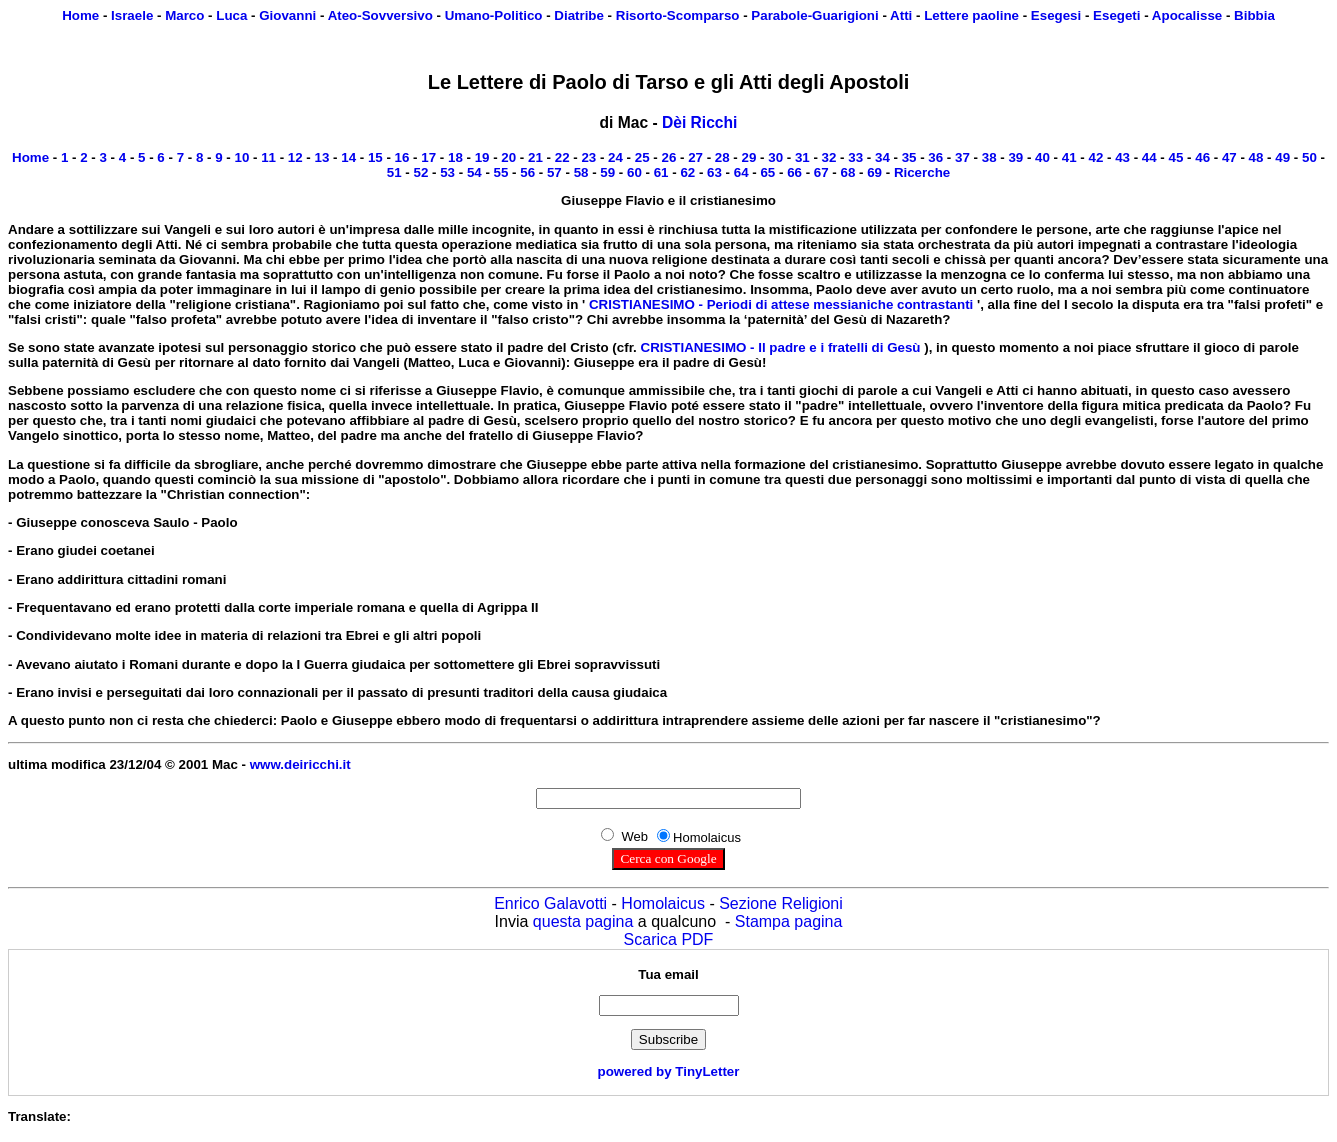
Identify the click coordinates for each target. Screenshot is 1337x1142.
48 (1256, 157)
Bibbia (1254, 15)
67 (821, 172)
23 (588, 157)
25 (642, 157)
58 (581, 172)
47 (1229, 157)
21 (535, 157)
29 (749, 157)
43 (1122, 157)
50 (1309, 157)
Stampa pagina (789, 921)
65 (767, 172)
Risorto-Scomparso (678, 15)
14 (348, 157)
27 (695, 157)
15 (375, 157)
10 (241, 157)
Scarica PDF (669, 939)
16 (402, 157)
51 (394, 172)
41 (1069, 157)
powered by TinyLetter (669, 1071)
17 (428, 157)
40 (1042, 157)
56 (527, 172)
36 (935, 157)
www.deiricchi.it (300, 764)
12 (295, 157)
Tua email (668, 974)
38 (989, 157)
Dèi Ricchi (699, 122)
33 (855, 157)
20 (508, 157)
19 (482, 157)
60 (634, 172)
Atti (901, 15)
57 (554, 172)
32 (829, 157)
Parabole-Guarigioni (814, 15)
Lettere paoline (971, 15)
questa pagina (583, 921)
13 (322, 157)
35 (909, 157)
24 (615, 157)
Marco (184, 15)
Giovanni (287, 15)
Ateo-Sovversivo (380, 15)
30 (775, 157)
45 (1176, 157)
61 (661, 172)
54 (474, 172)
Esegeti (1116, 15)
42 (1095, 157)
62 (687, 172)
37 (962, 157)
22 (562, 157)
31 (802, 157)
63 (714, 172)
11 (268, 157)
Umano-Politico (494, 15)
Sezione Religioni (781, 903)
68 (848, 172)
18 (455, 157)
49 (1282, 157)
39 (1015, 157)
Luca (231, 15)
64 (741, 172)
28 (722, 157)
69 (874, 172)
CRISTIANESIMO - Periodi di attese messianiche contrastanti (781, 304)
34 (882, 157)
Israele (132, 15)
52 (421, 172)
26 (668, 157)
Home (80, 15)
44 (1149, 157)
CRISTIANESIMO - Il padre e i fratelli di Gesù (781, 347)
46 (1202, 157)
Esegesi (1056, 15)
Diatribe (579, 15)
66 (794, 172)
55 (501, 172)
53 (447, 172)
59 (607, 172)
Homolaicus (663, 903)
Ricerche (922, 172)
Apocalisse (1187, 15)
